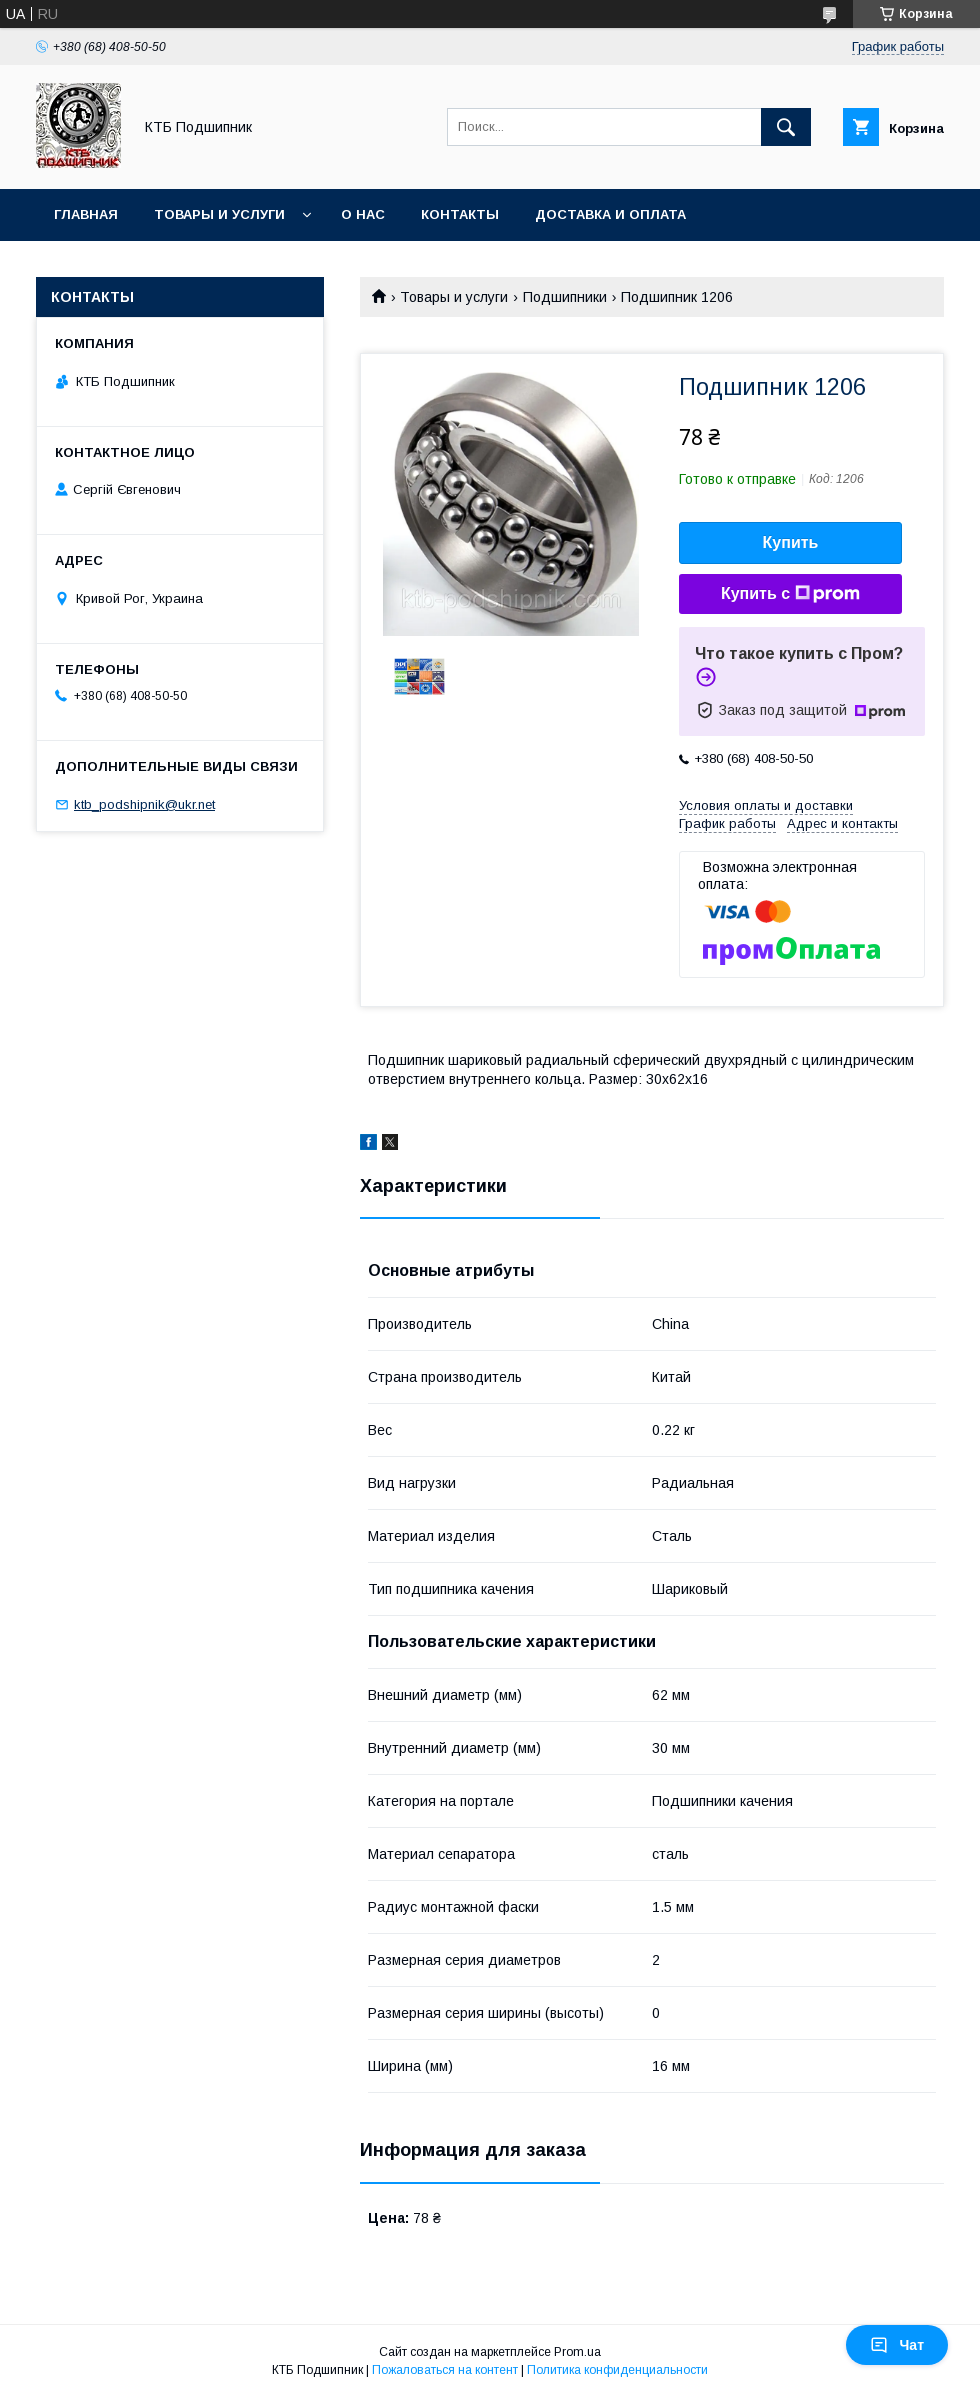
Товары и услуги (219, 214)
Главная (86, 214)
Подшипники (565, 297)
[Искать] (786, 127)
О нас (363, 214)
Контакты (460, 214)
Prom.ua (577, 2352)
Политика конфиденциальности (617, 2370)
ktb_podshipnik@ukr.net (144, 804)
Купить (791, 542)
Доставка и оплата (610, 214)
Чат (897, 2345)
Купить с (790, 594)
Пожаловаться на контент (445, 2370)
